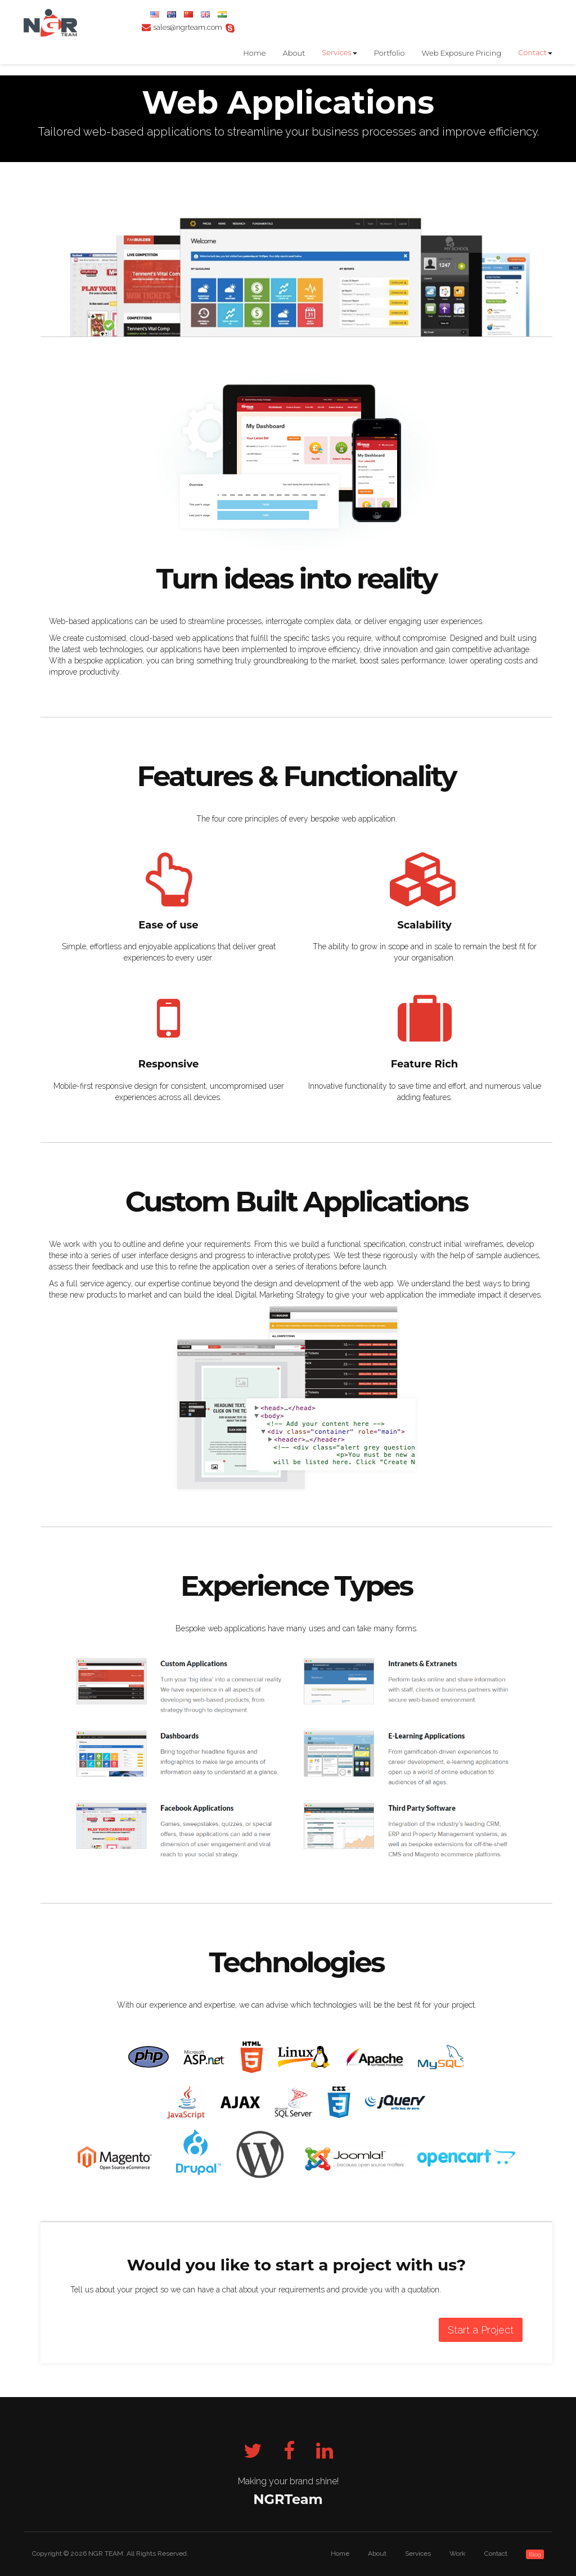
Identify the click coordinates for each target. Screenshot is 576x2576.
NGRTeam (288, 2499)
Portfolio (389, 52)
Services (336, 52)
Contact (532, 52)
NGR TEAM (105, 2553)
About (293, 52)
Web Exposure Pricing (461, 52)
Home (254, 52)
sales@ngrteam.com (188, 27)
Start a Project (481, 2330)
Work (457, 2553)
